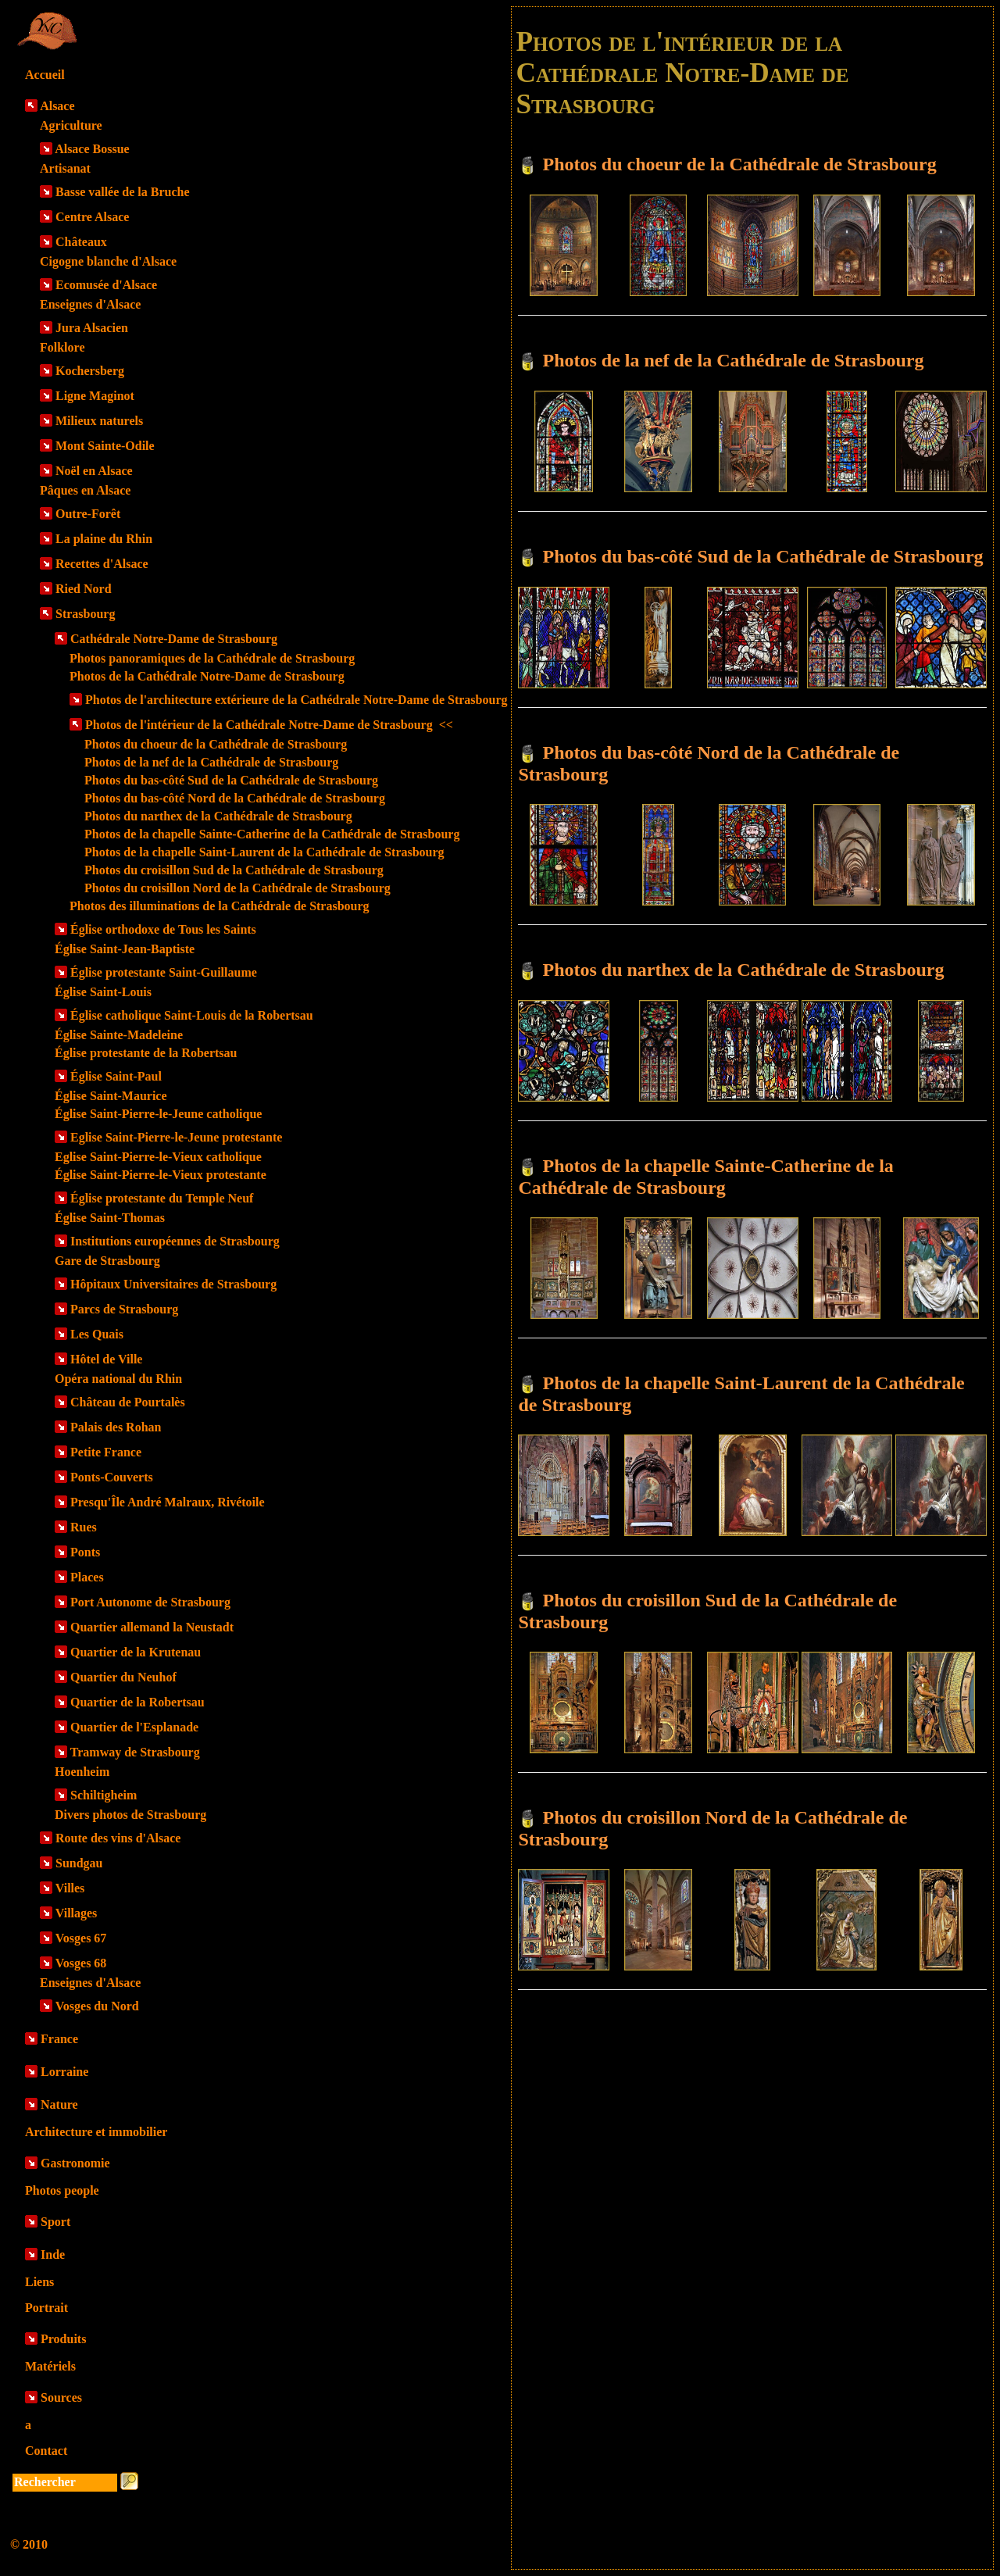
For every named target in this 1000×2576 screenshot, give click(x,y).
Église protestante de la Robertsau (146, 1052)
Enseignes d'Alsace (90, 304)
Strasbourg (85, 613)
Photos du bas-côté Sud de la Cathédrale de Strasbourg (231, 780)
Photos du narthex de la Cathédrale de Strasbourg (218, 816)
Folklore (62, 347)
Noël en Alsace (94, 470)
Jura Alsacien (91, 327)
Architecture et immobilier (96, 2131)
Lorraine (64, 2071)
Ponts (85, 1552)
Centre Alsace (92, 216)
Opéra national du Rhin (118, 1378)
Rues (83, 1527)
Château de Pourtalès (127, 1402)
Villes (70, 1888)
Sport (55, 2221)
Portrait (46, 2307)
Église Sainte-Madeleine (119, 1034)
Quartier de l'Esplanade (134, 1727)
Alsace (57, 106)
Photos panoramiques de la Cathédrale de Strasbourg (212, 658)
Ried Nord (83, 588)
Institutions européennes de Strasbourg (175, 1241)
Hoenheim (82, 1771)
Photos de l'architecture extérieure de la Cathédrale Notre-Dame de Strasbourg (296, 699)
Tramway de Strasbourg (135, 1752)
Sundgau (79, 1863)
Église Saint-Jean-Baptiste (125, 949)
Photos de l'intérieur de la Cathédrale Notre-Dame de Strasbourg (269, 724)
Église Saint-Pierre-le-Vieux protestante (160, 1174)
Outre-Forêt (87, 513)
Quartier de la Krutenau (135, 1652)
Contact (46, 2450)
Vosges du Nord (97, 2006)
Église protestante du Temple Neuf (161, 1198)
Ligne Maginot (94, 395)
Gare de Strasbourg (107, 1260)
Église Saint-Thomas (110, 1217)
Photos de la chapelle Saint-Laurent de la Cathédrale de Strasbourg (264, 852)
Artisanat (65, 168)
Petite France (105, 1452)
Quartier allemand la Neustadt (152, 1627)
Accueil (45, 74)
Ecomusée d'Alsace (106, 284)
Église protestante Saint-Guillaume (163, 972)
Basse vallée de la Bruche (122, 191)
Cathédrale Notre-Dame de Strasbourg (173, 638)
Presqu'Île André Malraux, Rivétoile (167, 1502)
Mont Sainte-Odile (105, 445)
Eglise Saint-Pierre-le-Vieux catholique (158, 1156)
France (59, 2038)
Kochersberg (89, 370)
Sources (61, 2397)
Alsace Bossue (92, 148)
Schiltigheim (103, 1795)
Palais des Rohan (115, 1427)
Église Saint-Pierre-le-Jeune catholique (158, 1113)
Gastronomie (75, 2163)
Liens (39, 2281)
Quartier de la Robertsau (137, 1702)
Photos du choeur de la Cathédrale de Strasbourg (215, 744)
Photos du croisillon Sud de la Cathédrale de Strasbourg (234, 870)
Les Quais (96, 1334)
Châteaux (81, 241)
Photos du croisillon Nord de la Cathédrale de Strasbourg (237, 888)
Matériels (50, 2366)
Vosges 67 (81, 1938)
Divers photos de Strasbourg (130, 1814)
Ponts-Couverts (111, 1477)
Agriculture (71, 125)
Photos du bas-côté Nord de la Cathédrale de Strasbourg (234, 798)
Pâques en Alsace (85, 490)
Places (87, 1577)
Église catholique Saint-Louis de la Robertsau (191, 1015)
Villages (76, 1913)
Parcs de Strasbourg (124, 1309)
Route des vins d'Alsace (117, 1838)
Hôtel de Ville (106, 1359)
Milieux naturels (99, 420)
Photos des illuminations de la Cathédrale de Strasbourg (220, 906)
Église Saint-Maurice (111, 1095)
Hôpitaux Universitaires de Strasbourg (173, 1284)
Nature (59, 2104)
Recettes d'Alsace (101, 563)
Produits (63, 2339)
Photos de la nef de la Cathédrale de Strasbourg (211, 762)
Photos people (62, 2190)
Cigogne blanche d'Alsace (108, 261)
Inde (53, 2254)
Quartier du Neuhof (123, 1677)
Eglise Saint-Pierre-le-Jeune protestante (176, 1137)
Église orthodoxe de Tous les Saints (163, 929)
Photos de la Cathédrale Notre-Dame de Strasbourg (207, 676)
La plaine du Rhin (103, 538)
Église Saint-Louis (103, 992)
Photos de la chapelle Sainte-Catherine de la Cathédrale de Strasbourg (271, 834)
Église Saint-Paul (116, 1076)
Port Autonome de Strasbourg (150, 1602)
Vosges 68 (81, 1963)
